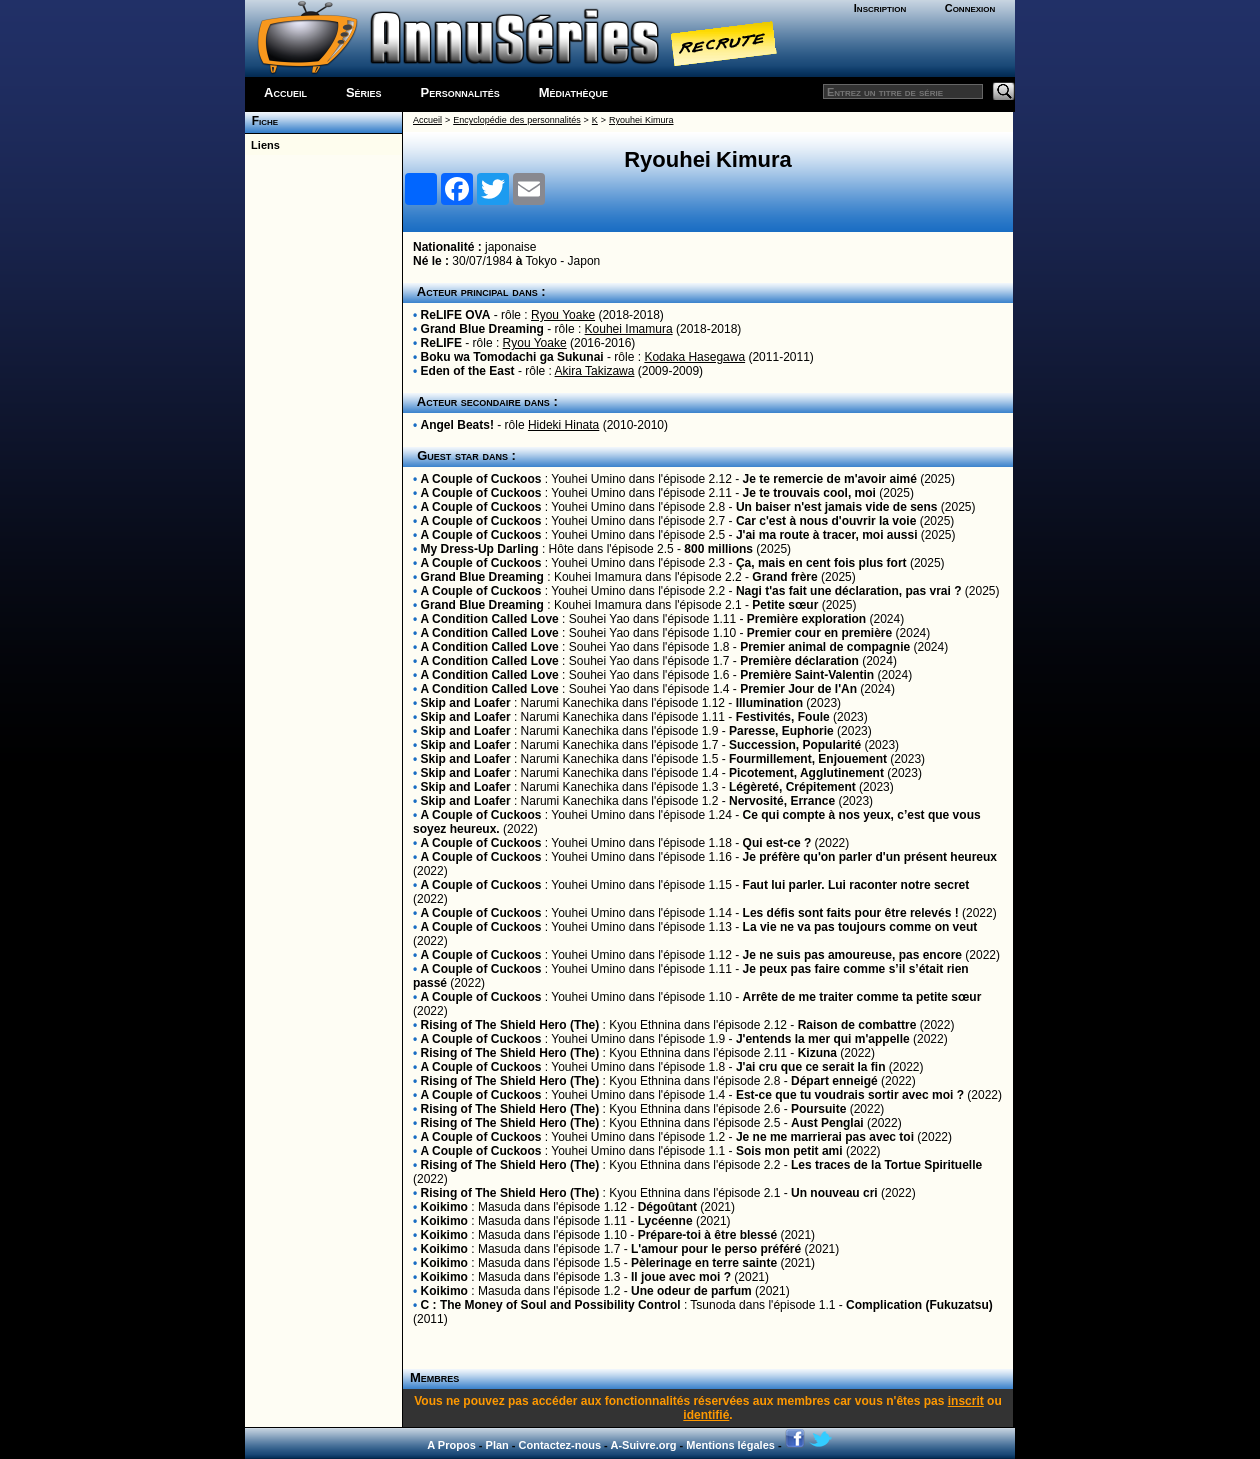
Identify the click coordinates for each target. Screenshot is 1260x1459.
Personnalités (460, 92)
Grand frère (784, 577)
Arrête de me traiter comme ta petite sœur (862, 997)
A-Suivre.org (643, 1445)
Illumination (769, 703)
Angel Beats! (457, 425)
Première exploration (806, 619)
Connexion (970, 8)
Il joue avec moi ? (681, 1277)
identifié (706, 1415)
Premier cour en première (819, 633)
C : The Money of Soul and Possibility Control (551, 1305)
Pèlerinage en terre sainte (704, 1263)
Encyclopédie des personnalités (516, 120)
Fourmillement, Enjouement (808, 759)
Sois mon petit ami (789, 1151)
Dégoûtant (667, 1207)
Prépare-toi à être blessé (707, 1235)
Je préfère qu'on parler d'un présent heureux (870, 857)
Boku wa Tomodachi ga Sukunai (512, 357)
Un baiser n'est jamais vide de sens (837, 507)
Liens (262, 145)
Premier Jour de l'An (798, 689)
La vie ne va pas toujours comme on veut (860, 927)
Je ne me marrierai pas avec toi (825, 1137)
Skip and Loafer (466, 703)
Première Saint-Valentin (807, 675)
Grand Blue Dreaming (482, 329)
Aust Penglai (827, 1123)
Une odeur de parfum (691, 1291)
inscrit (966, 1401)
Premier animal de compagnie (825, 647)
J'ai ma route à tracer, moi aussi (827, 535)
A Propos (451, 1445)
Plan (497, 1445)
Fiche (261, 121)
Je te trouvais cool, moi (809, 493)
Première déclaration (799, 661)
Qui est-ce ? (777, 843)
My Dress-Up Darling (480, 549)
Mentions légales (730, 1445)
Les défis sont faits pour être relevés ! (851, 913)
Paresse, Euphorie (781, 731)
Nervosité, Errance (782, 801)
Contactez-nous (560, 1445)
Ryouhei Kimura (641, 120)
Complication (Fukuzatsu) (919, 1305)
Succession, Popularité (795, 745)
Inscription (880, 8)
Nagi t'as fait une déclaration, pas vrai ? (849, 591)
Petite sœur (785, 605)
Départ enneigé (834, 1081)
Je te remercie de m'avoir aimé (830, 479)
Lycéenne (665, 1221)
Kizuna (817, 1053)
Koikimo (444, 1207)
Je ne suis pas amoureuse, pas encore (852, 955)
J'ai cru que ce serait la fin (811, 1067)
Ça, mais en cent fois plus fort (821, 563)
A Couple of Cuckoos (481, 479)
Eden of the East (468, 371)
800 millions (718, 549)
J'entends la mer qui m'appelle (823, 1039)
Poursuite (818, 1109)
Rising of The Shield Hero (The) (510, 1025)
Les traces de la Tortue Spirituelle (886, 1165)
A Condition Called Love (490, 619)
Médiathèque (573, 92)
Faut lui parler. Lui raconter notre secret (856, 885)
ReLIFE (441, 343)
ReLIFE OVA (456, 315)
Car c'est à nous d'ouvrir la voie (826, 521)
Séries (364, 92)
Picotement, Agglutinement (806, 773)
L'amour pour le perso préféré (716, 1249)
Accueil (285, 92)
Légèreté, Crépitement (792, 787)
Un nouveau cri (834, 1193)
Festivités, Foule (783, 717)
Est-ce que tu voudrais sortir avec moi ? (850, 1095)
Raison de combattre (857, 1025)
